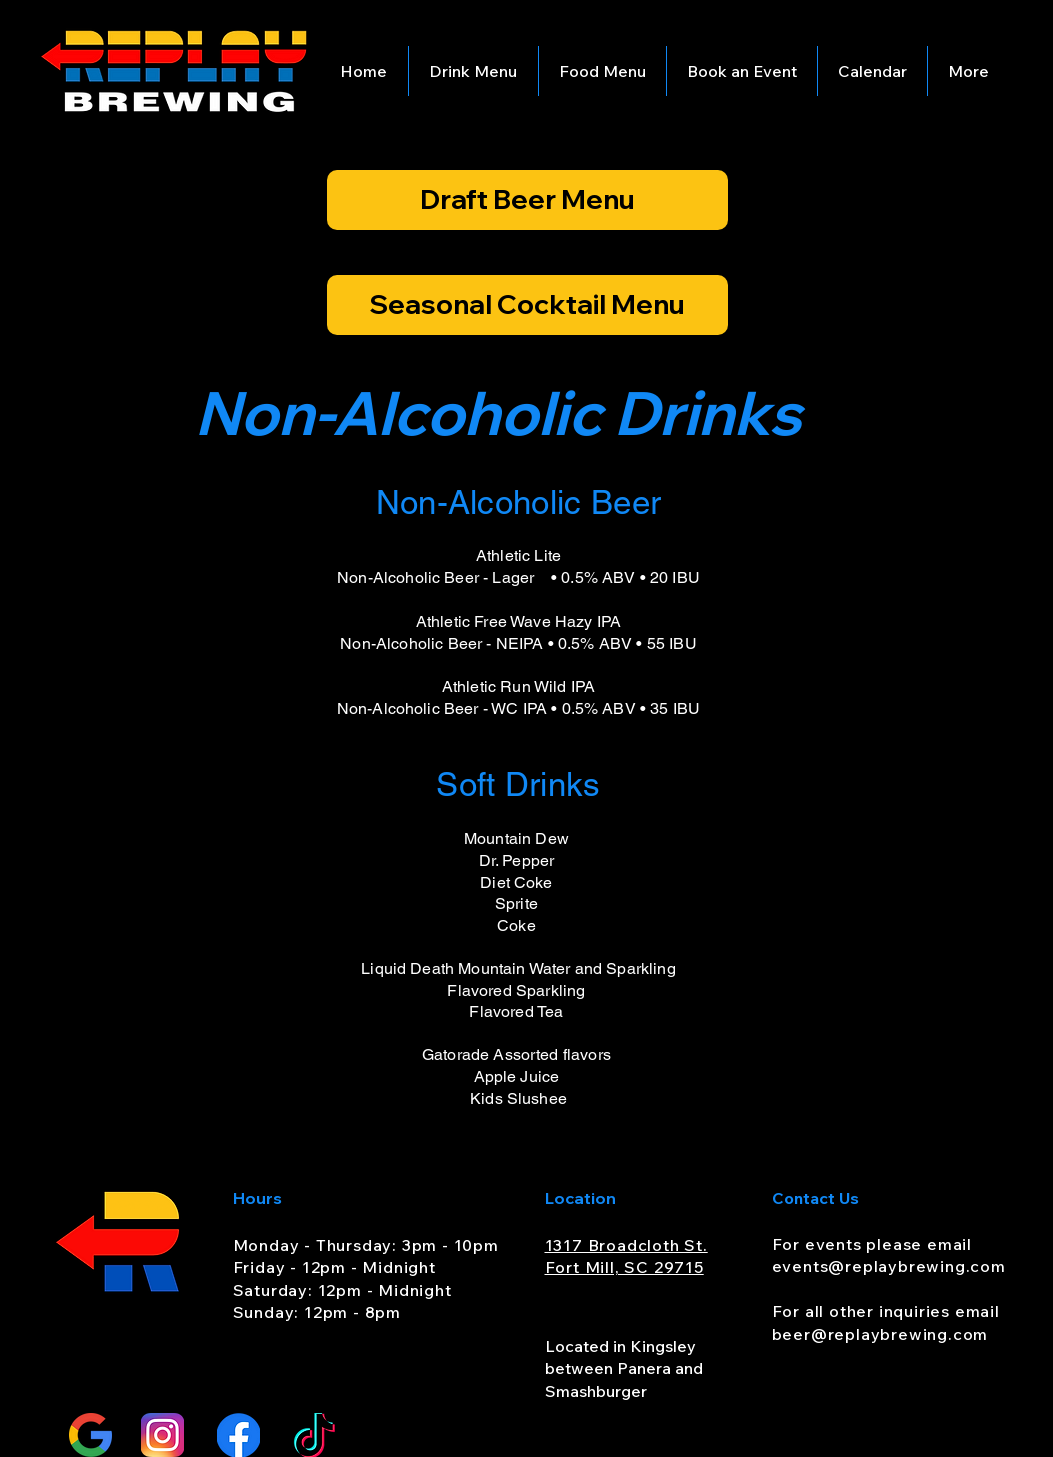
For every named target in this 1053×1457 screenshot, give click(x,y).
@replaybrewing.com (916, 1266)
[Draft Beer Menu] (527, 200)
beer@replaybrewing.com (880, 1334)
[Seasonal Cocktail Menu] (527, 305)
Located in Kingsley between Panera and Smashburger (624, 1368)
